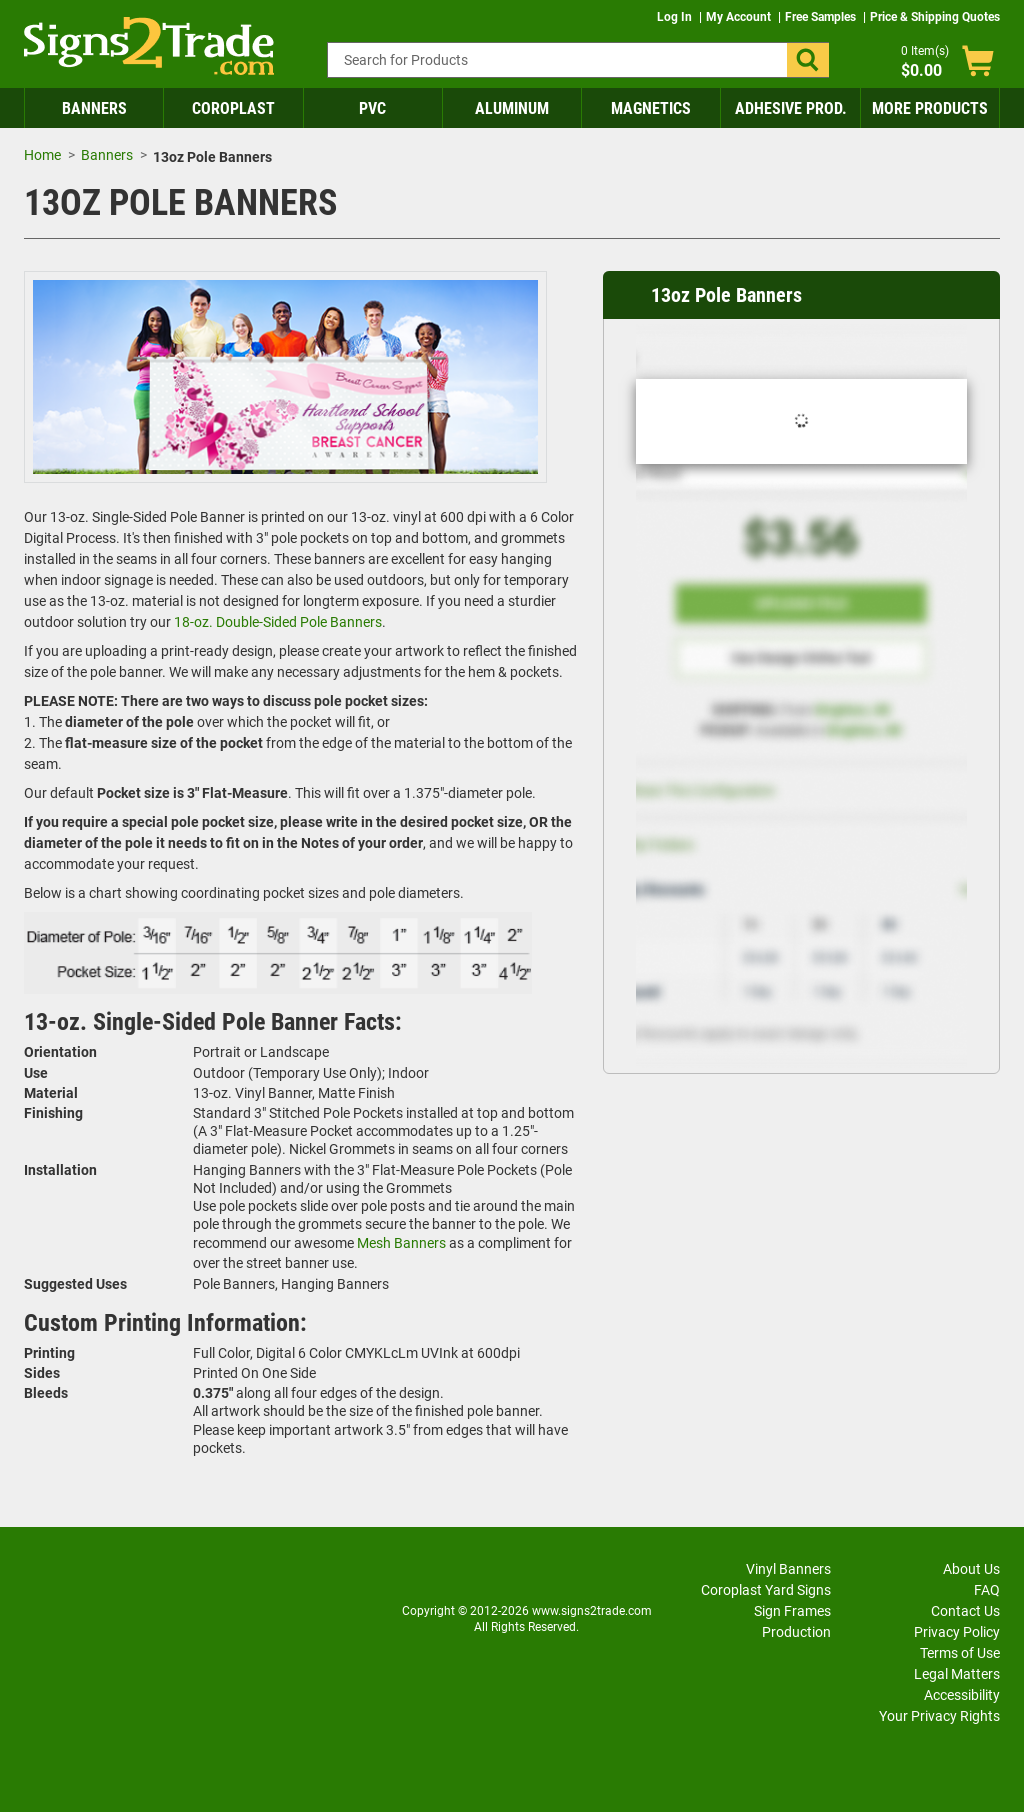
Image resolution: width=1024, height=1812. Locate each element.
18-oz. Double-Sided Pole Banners (278, 622)
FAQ (987, 1590)
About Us (971, 1569)
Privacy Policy (957, 1632)
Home (42, 155)
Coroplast (233, 108)
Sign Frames (792, 1611)
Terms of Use (960, 1653)
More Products (930, 108)
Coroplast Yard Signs (766, 1590)
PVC (372, 108)
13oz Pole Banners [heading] (726, 295)
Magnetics (651, 108)
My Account (740, 17)
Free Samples (822, 17)
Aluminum (512, 108)
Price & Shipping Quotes (935, 17)
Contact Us (965, 1611)
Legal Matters (957, 1674)
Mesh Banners (401, 1243)
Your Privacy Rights (939, 1716)
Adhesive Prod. (791, 108)
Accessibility (962, 1695)
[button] (808, 60)
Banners (94, 108)
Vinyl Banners (788, 1569)
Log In (676, 17)
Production (796, 1632)
